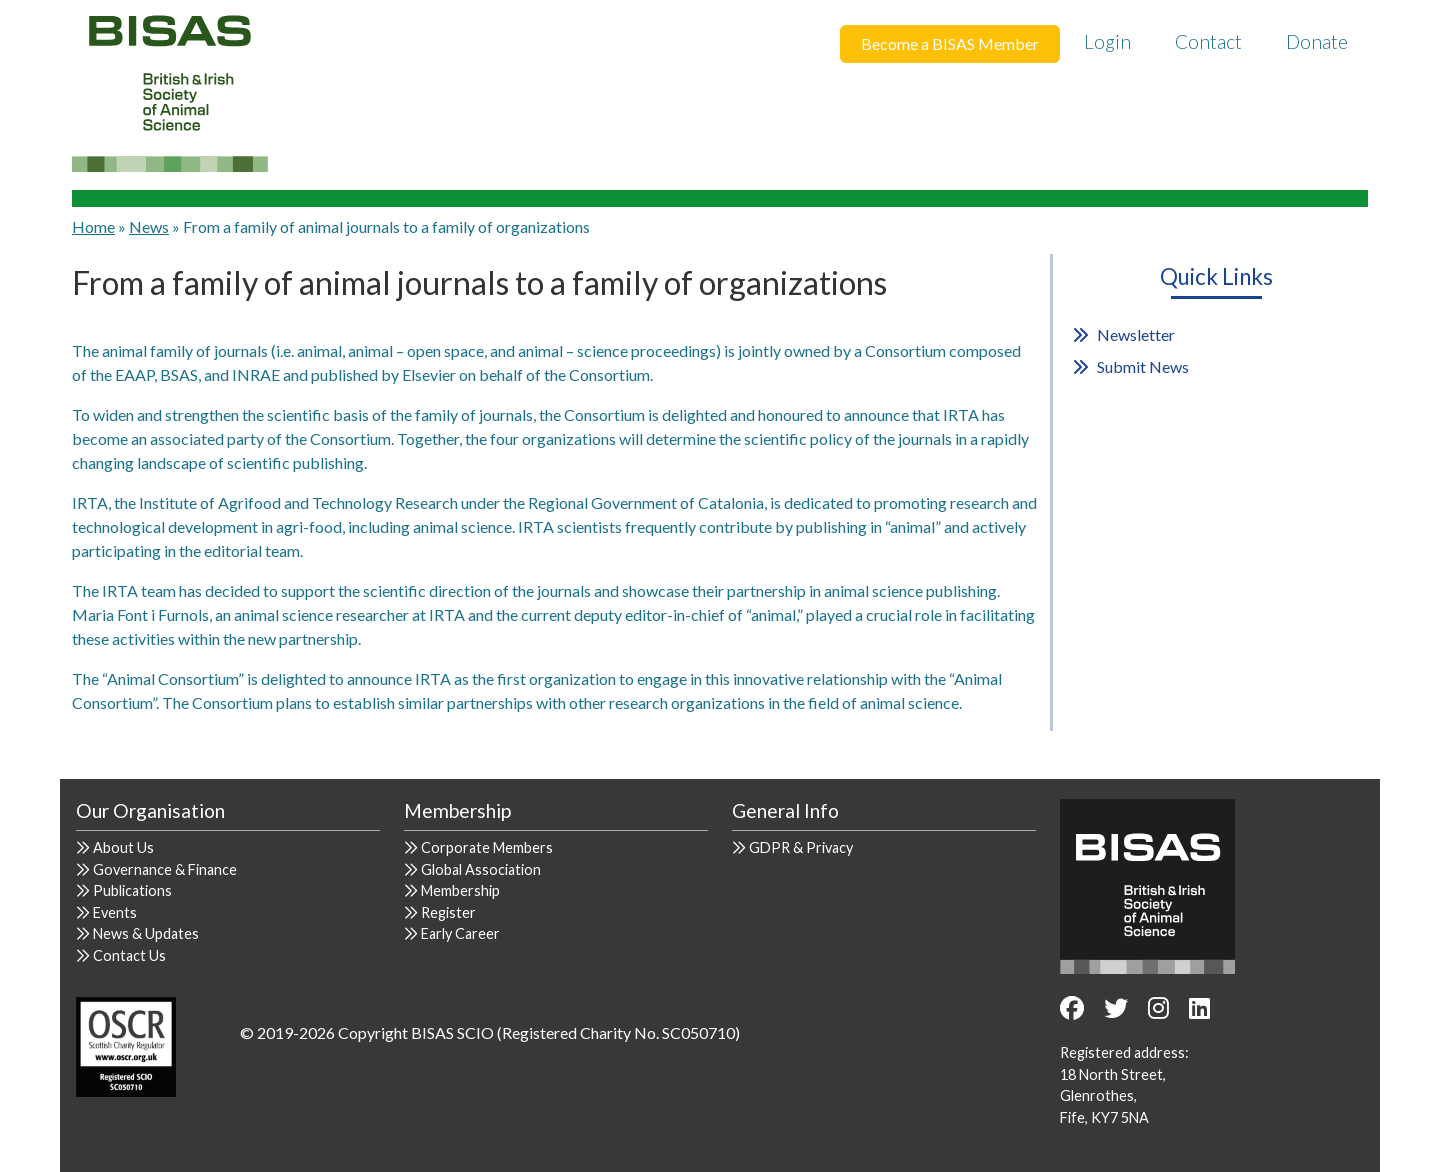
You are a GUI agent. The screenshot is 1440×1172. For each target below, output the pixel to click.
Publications (132, 890)
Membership (460, 890)
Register (448, 912)
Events (115, 912)
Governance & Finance (165, 869)
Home (93, 226)
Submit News (1143, 366)
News (149, 226)
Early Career (460, 933)
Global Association (481, 869)
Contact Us (129, 955)
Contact (1208, 41)
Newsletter (1136, 334)
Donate (1317, 41)
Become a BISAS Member (950, 43)
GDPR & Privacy (801, 847)
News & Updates (146, 933)
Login (1107, 41)
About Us (123, 847)
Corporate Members (487, 847)
